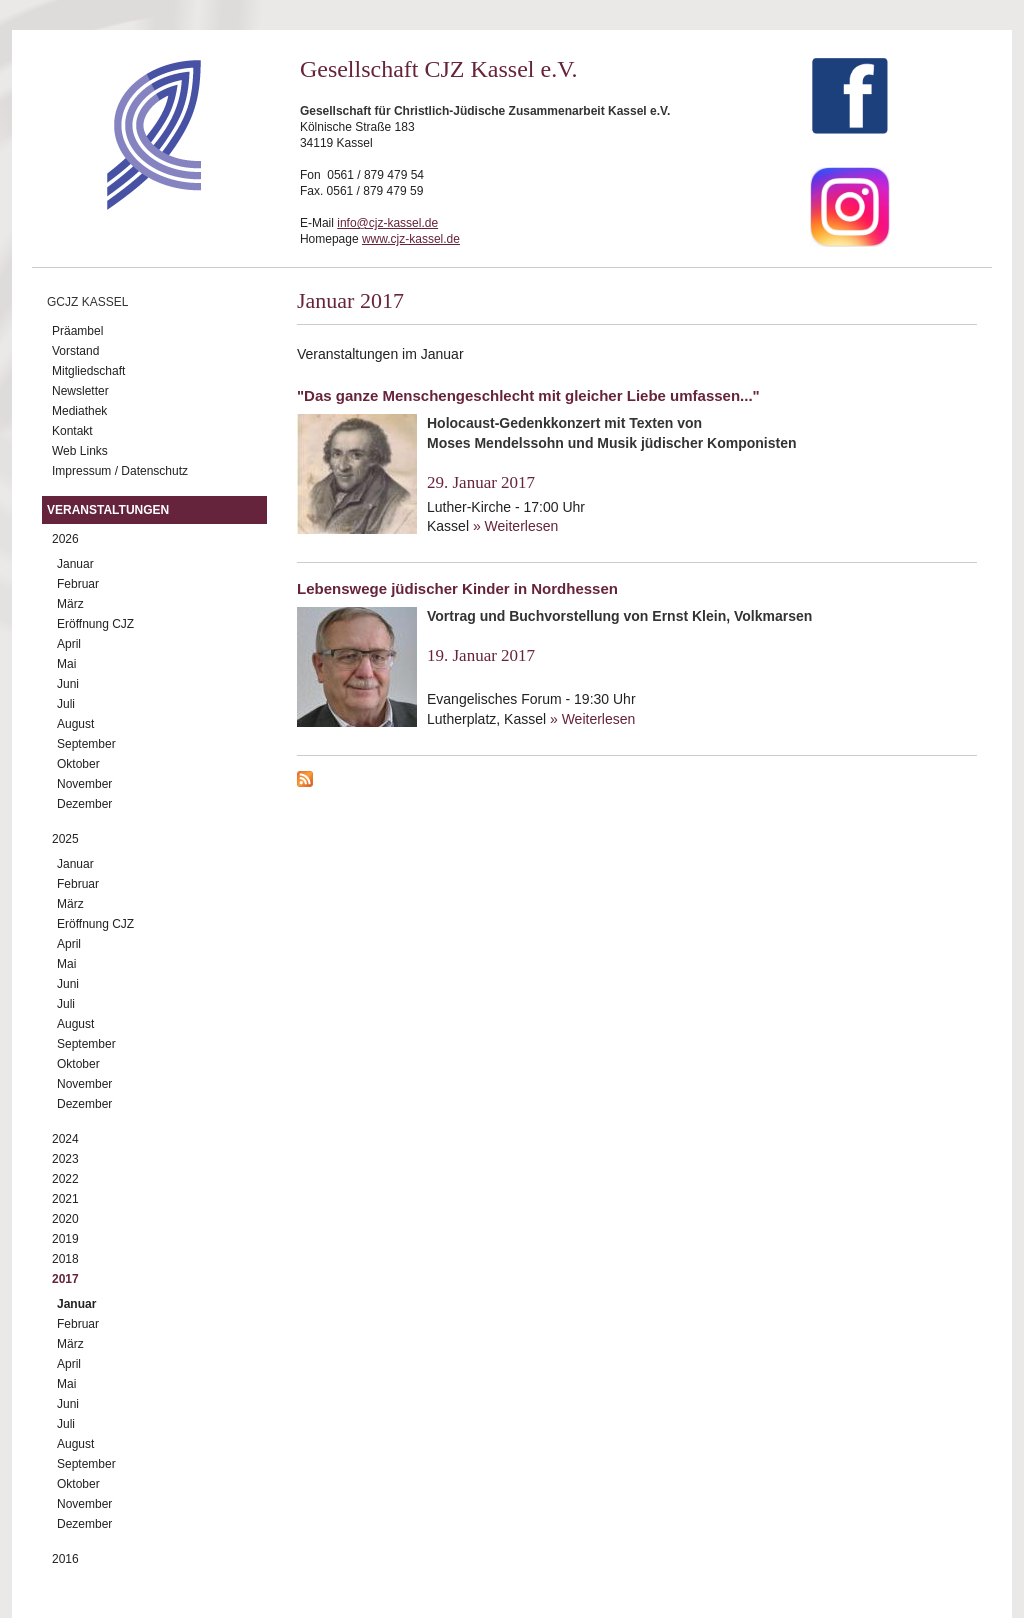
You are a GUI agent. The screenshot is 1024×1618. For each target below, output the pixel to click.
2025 (65, 839)
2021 (65, 1199)
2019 (65, 1239)
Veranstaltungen (108, 510)
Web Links (80, 451)
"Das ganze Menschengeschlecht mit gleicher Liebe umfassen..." (528, 395)
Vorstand (75, 351)
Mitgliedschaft (88, 371)
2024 (65, 1139)
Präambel (77, 331)
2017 (65, 1279)
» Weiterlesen (515, 526)
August (75, 724)
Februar (78, 584)
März (70, 604)
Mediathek (79, 411)
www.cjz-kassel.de (411, 239)
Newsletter (80, 391)
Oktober (78, 764)
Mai (66, 664)
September (86, 744)
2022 (65, 1179)
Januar (75, 564)
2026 (65, 539)
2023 (65, 1159)
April (69, 644)
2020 (65, 1219)
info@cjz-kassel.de (387, 223)
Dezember (84, 804)
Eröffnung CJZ (95, 624)
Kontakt (72, 431)
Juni (68, 684)
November (84, 784)
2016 (65, 1559)
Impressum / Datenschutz (120, 471)
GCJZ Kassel (87, 302)
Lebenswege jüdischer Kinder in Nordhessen (457, 588)
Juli (66, 704)
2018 (65, 1259)
